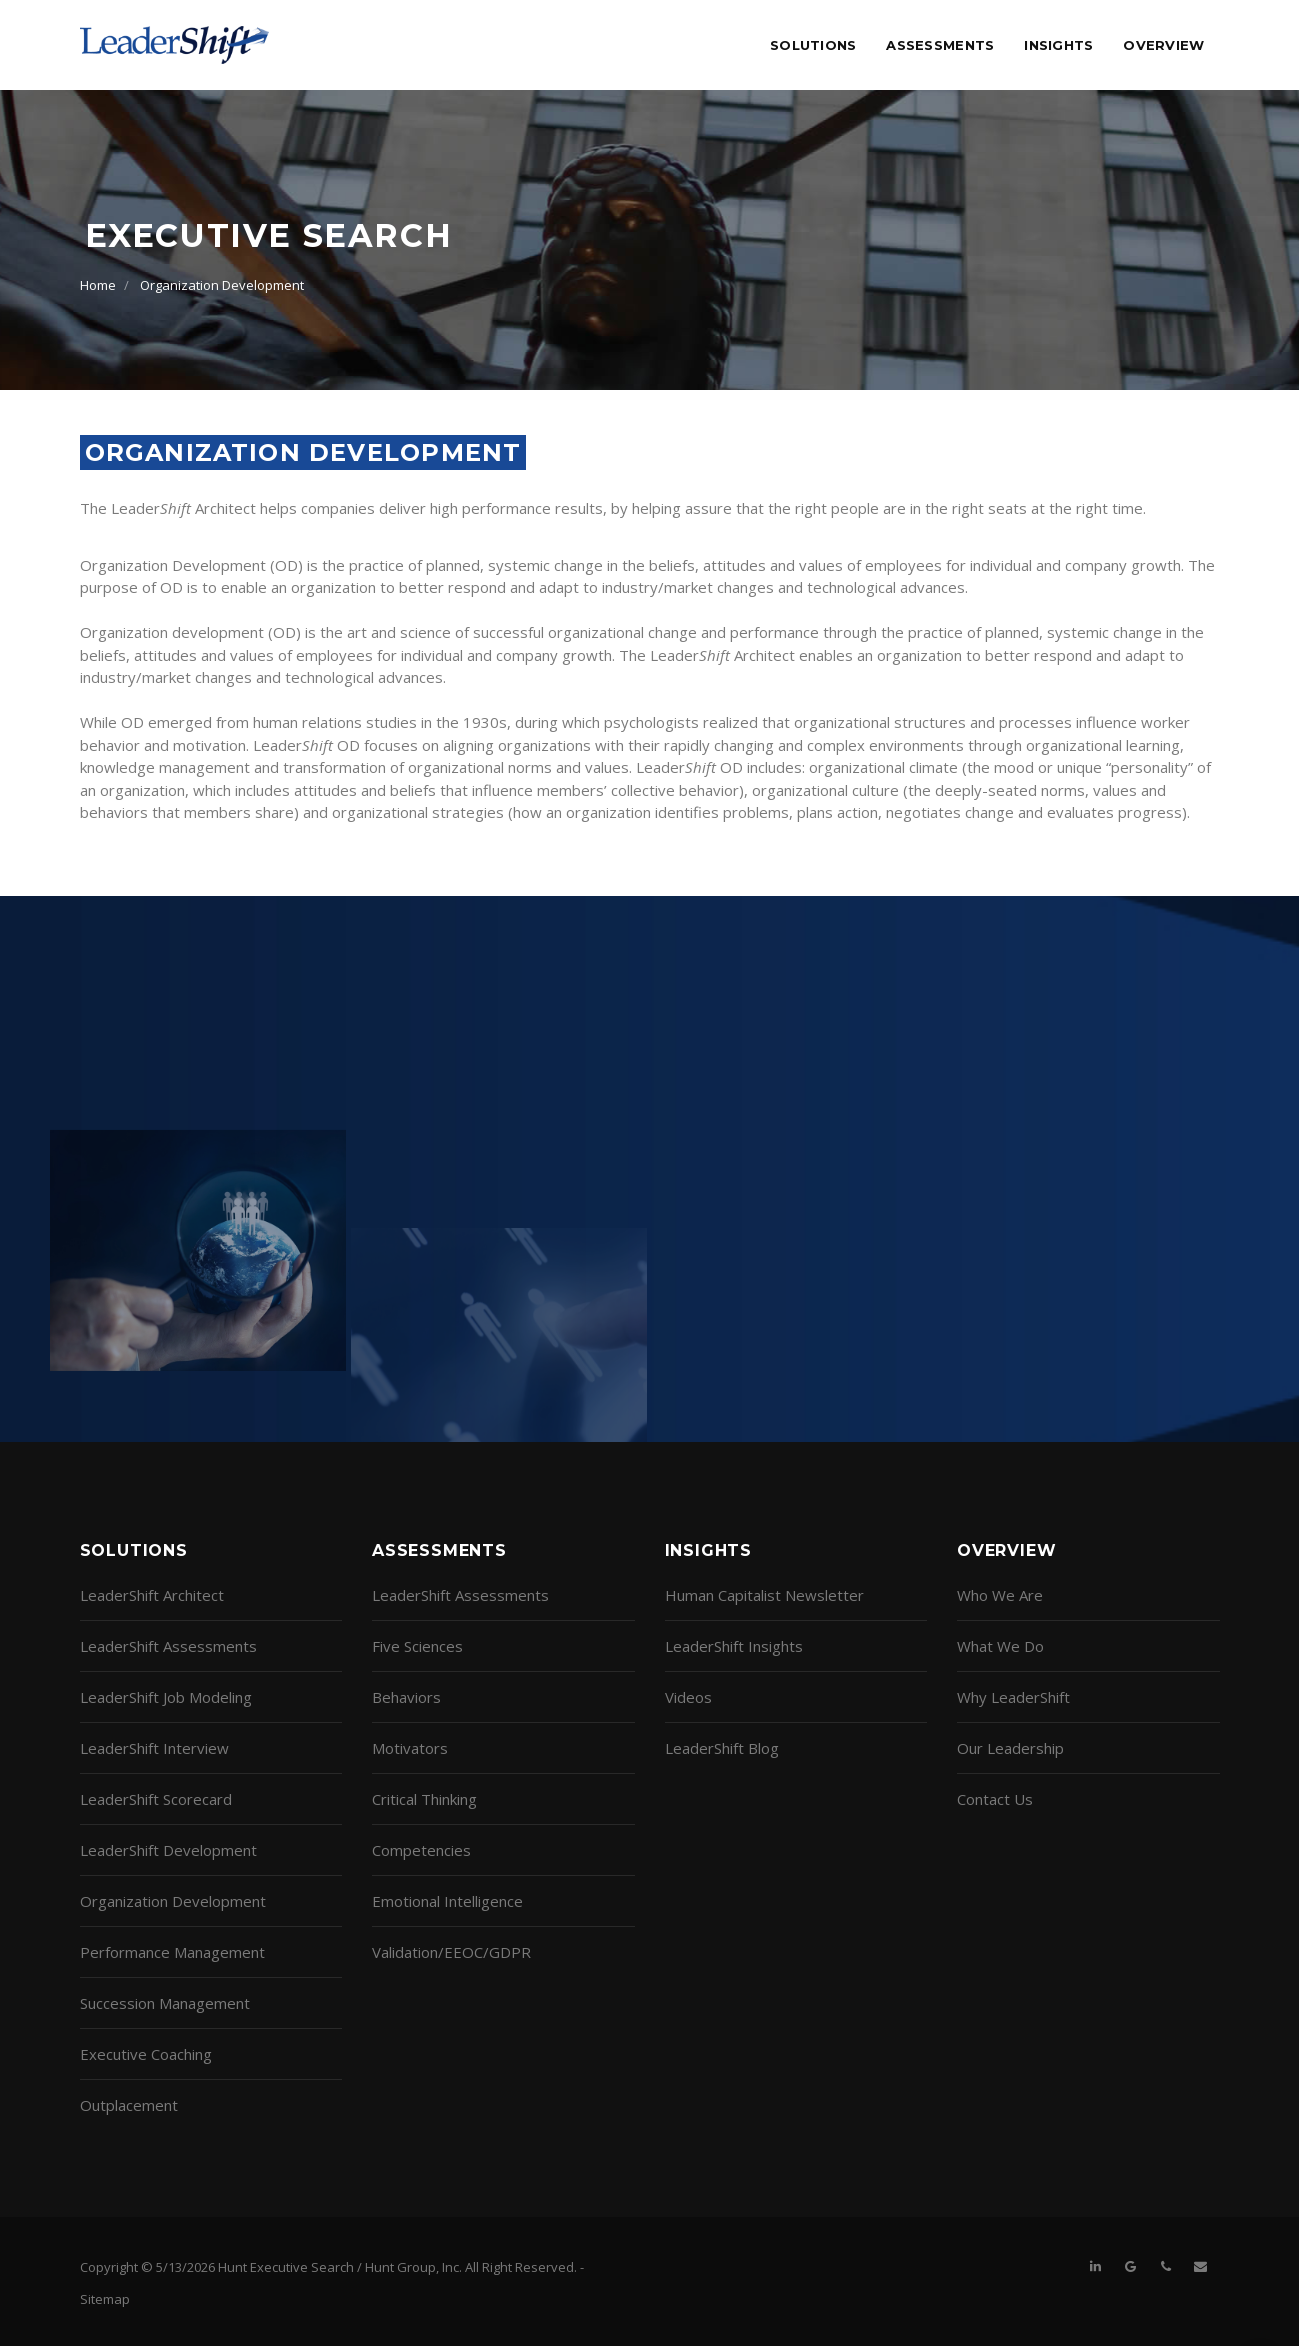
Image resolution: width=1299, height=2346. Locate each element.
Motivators (410, 1748)
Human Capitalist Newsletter (764, 1595)
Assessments (940, 45)
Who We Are (1000, 1595)
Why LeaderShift (1013, 1697)
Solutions (813, 45)
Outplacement (129, 2105)
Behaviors (406, 1697)
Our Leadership (1010, 1748)
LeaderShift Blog (722, 1748)
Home (98, 285)
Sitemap (105, 2299)
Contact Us (995, 1799)
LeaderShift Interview (154, 1748)
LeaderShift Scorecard (156, 1799)
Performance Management (172, 1952)
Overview (1163, 45)
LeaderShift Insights (734, 1646)
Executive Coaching (146, 2054)
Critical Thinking (424, 1799)
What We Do (1000, 1646)
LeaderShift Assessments (168, 1646)
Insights (1058, 45)
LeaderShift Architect (152, 1595)
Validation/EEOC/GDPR (451, 1952)
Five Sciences (417, 1646)
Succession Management (165, 2003)
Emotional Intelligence (447, 1901)
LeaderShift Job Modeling (166, 1697)
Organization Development (222, 285)
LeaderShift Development (168, 1850)
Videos (688, 1697)
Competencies (421, 1850)
